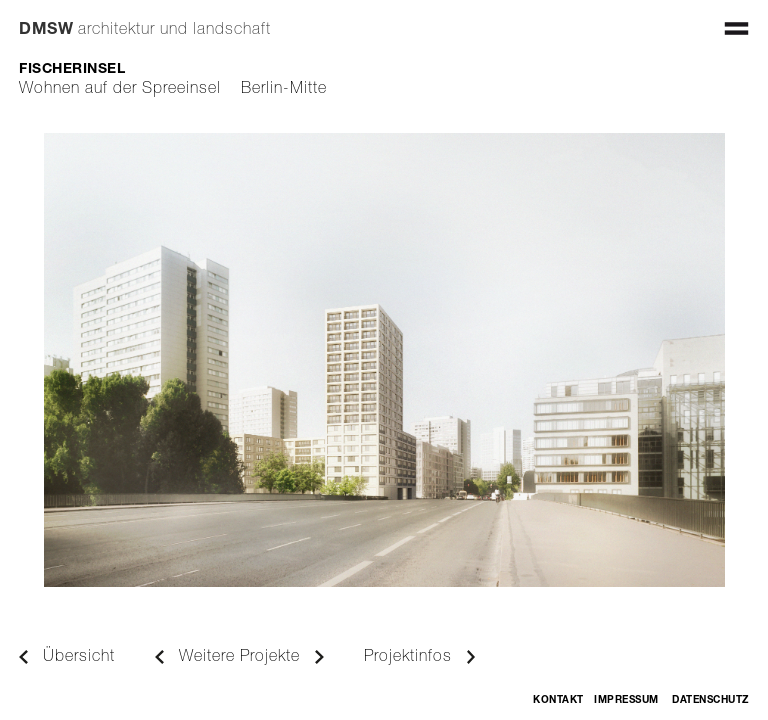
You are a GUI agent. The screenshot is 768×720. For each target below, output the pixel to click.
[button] (736, 25)
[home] (145, 21)
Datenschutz (710, 701)
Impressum (626, 701)
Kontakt (558, 701)
